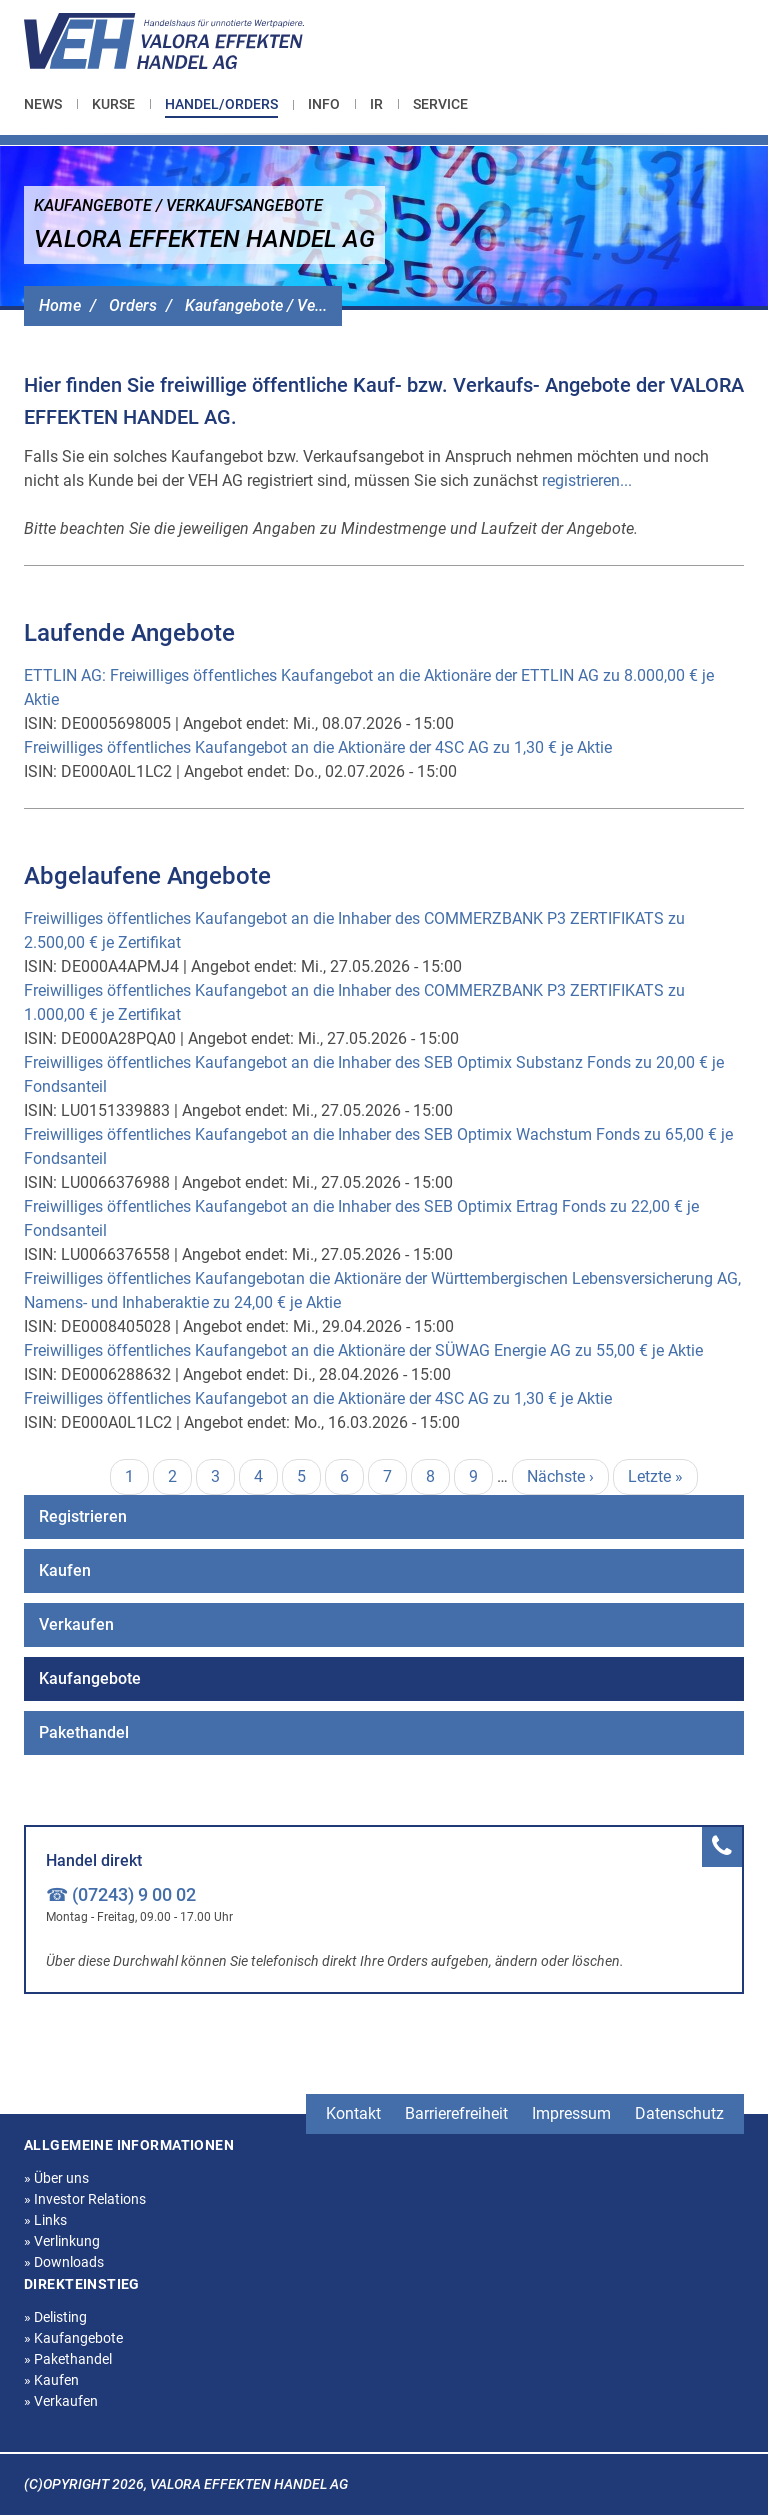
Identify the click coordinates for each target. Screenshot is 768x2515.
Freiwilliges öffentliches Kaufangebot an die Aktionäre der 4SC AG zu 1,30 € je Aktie (318, 747)
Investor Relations (85, 2199)
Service (440, 104)
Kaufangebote (90, 1678)
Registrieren (83, 1516)
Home (60, 305)
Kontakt (353, 2113)
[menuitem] (50, 104)
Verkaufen (76, 1624)
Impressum (571, 2113)
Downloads (64, 2262)
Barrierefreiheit (456, 2113)
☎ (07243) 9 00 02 (121, 1894)
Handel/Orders (221, 104)
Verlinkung (62, 2241)
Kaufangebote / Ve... (256, 305)
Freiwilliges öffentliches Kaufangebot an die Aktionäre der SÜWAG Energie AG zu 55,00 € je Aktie (363, 1350)
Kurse (113, 104)
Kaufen (65, 1570)
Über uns (56, 2178)
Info (324, 104)
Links (45, 2220)
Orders (133, 305)
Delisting (55, 2317)
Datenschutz (679, 2113)
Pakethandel (84, 1732)
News (43, 104)
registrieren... (587, 480)
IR (376, 104)
